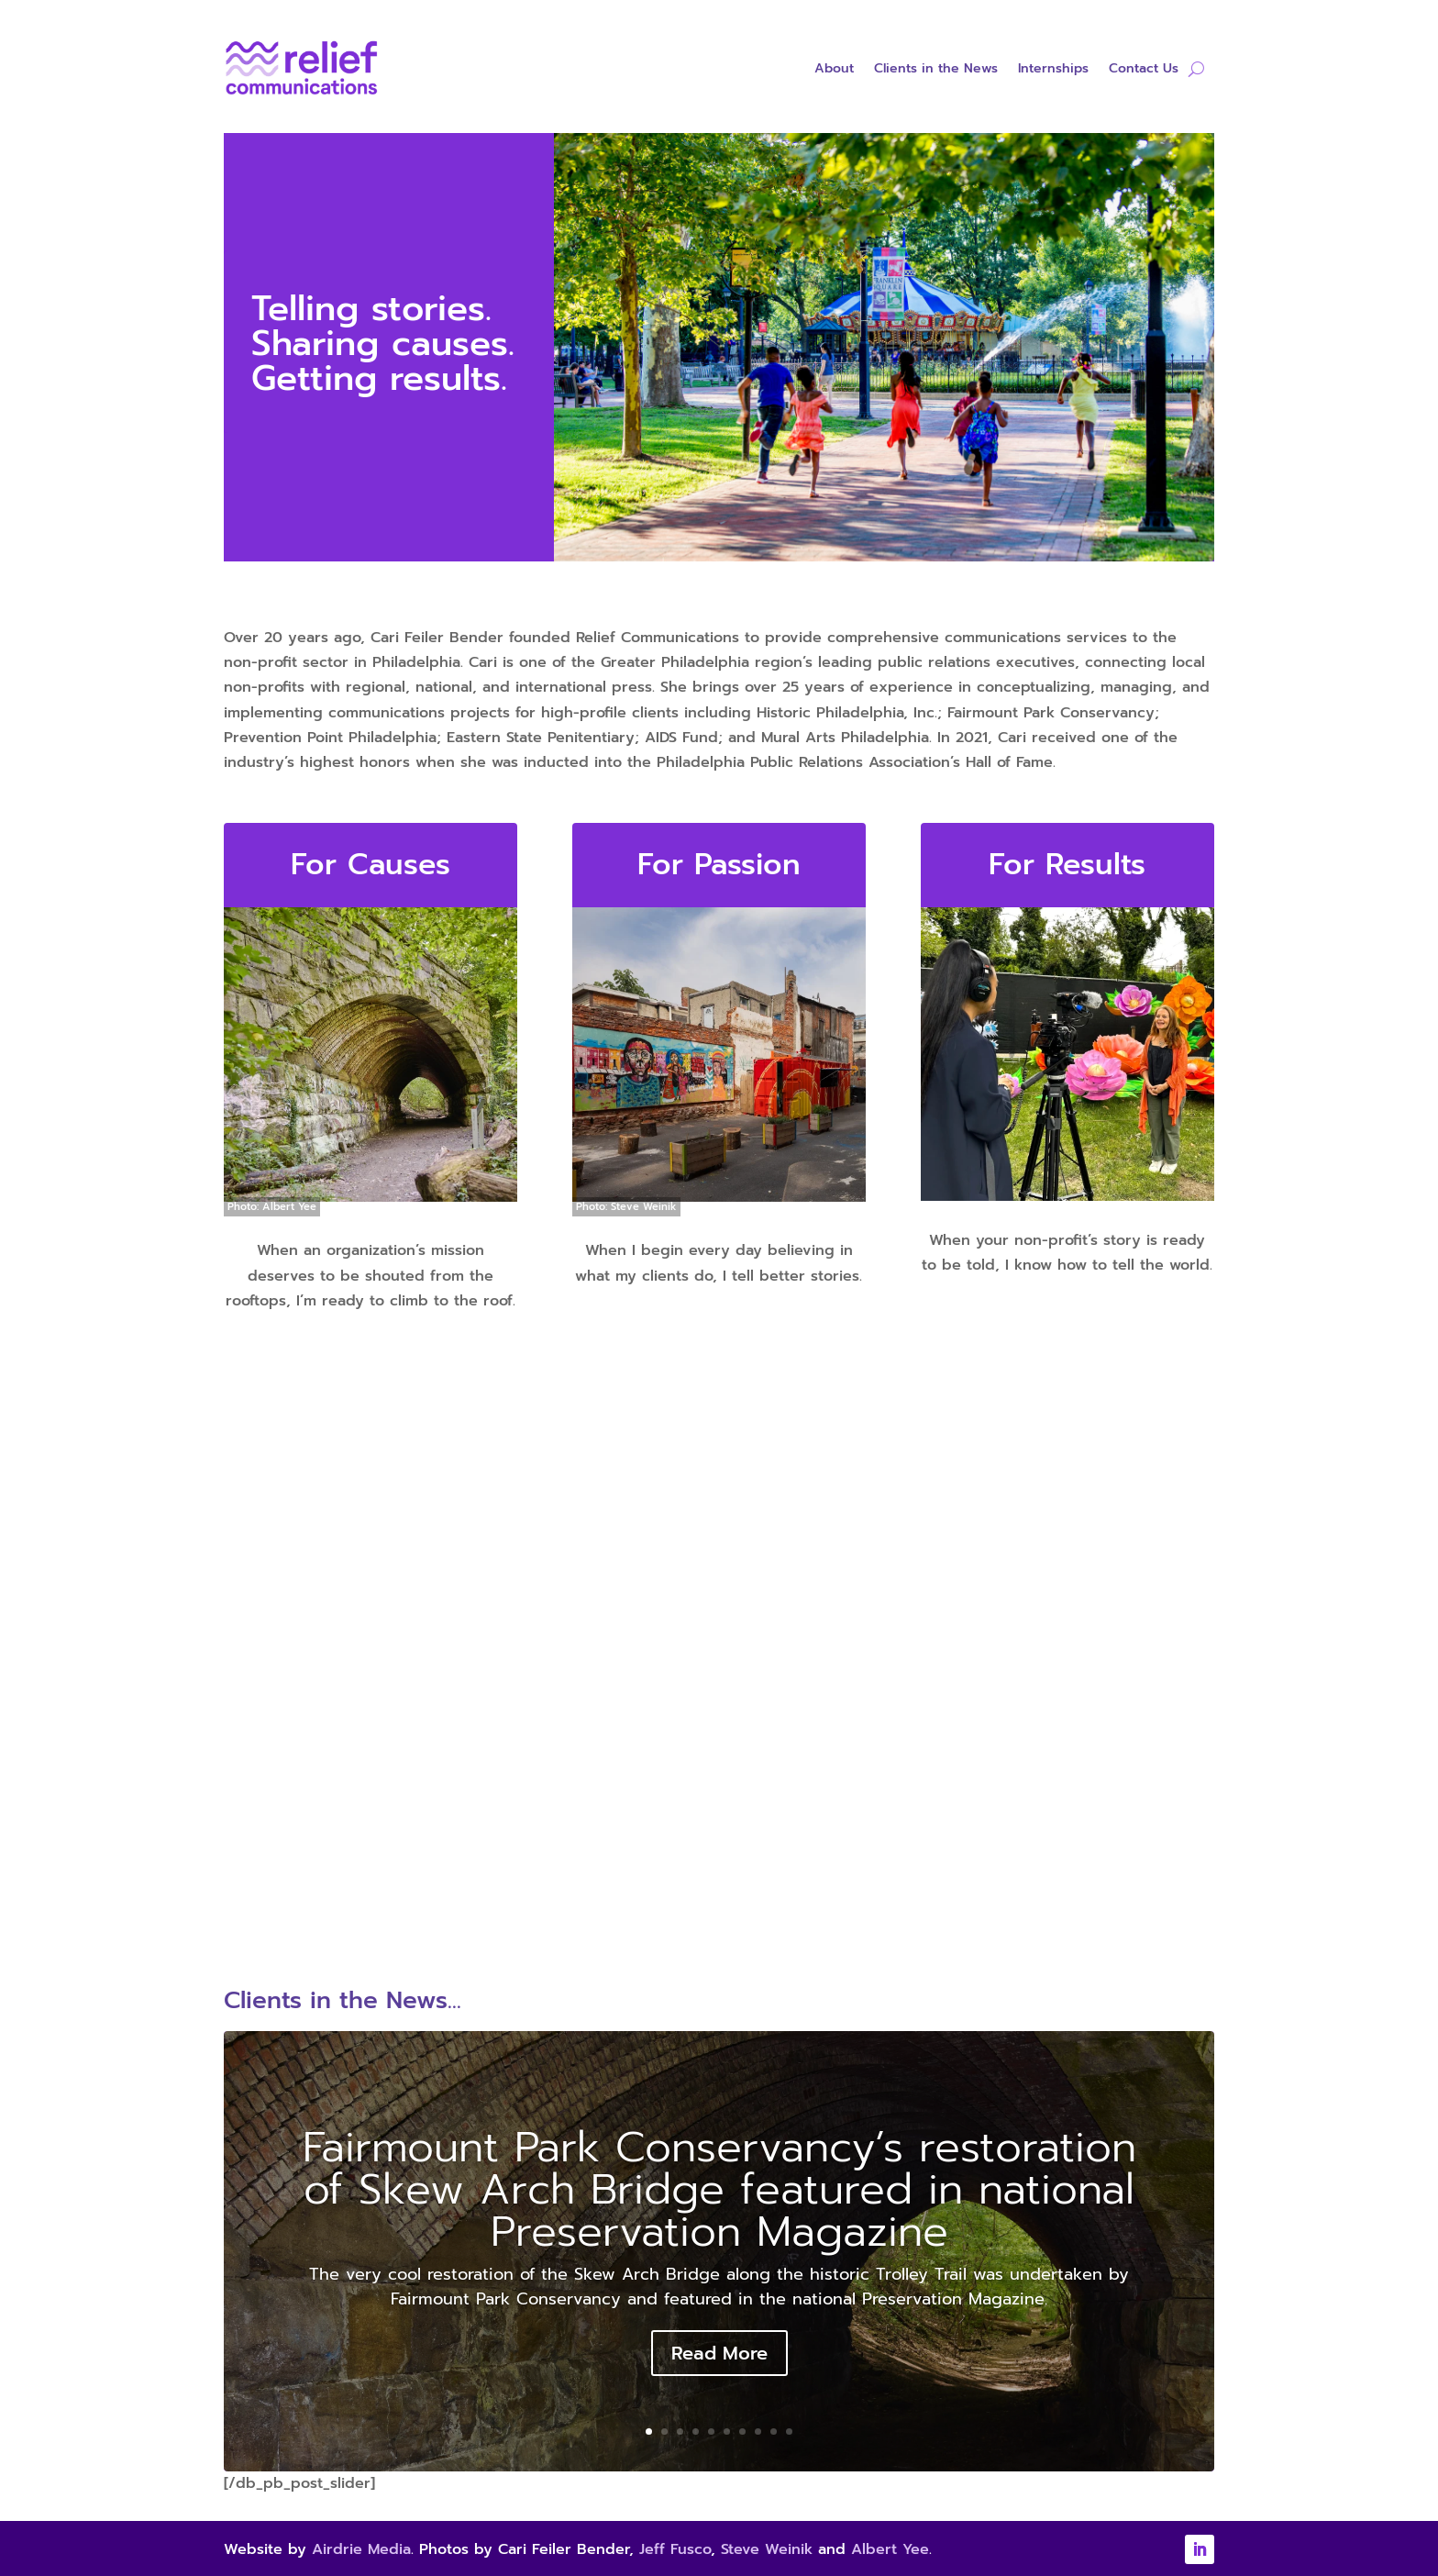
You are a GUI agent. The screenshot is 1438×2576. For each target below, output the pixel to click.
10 (789, 2431)
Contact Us (1143, 70)
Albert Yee (890, 2549)
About (834, 70)
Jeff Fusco (675, 2549)
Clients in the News (936, 70)
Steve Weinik (767, 2549)
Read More (719, 2353)
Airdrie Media (361, 2549)
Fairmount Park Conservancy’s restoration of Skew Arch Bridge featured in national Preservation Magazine (719, 2189)
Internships (1053, 70)
